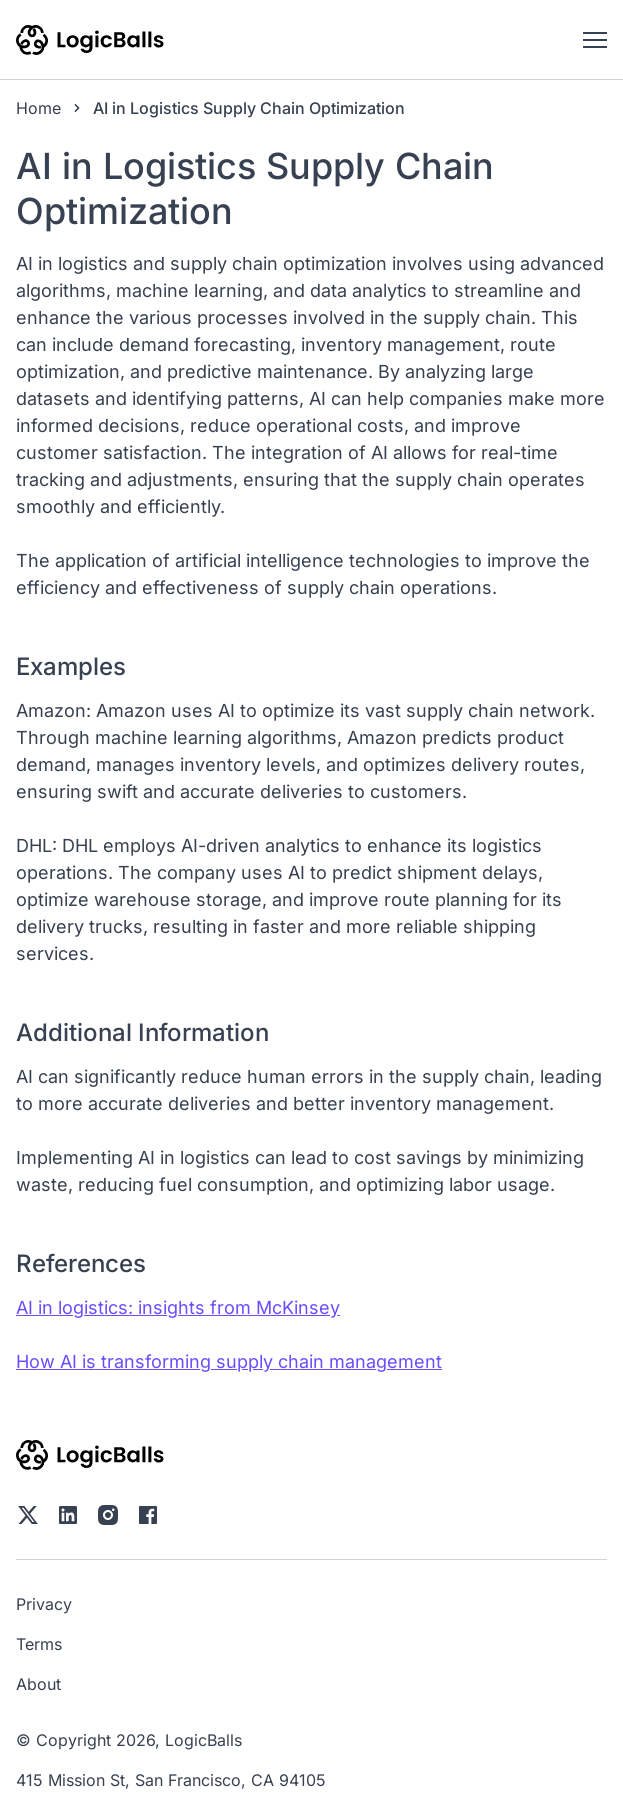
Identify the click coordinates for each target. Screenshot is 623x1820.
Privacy (44, 1604)
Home (38, 108)
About (38, 1684)
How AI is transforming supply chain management (229, 1361)
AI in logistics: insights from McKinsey (178, 1307)
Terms (39, 1644)
